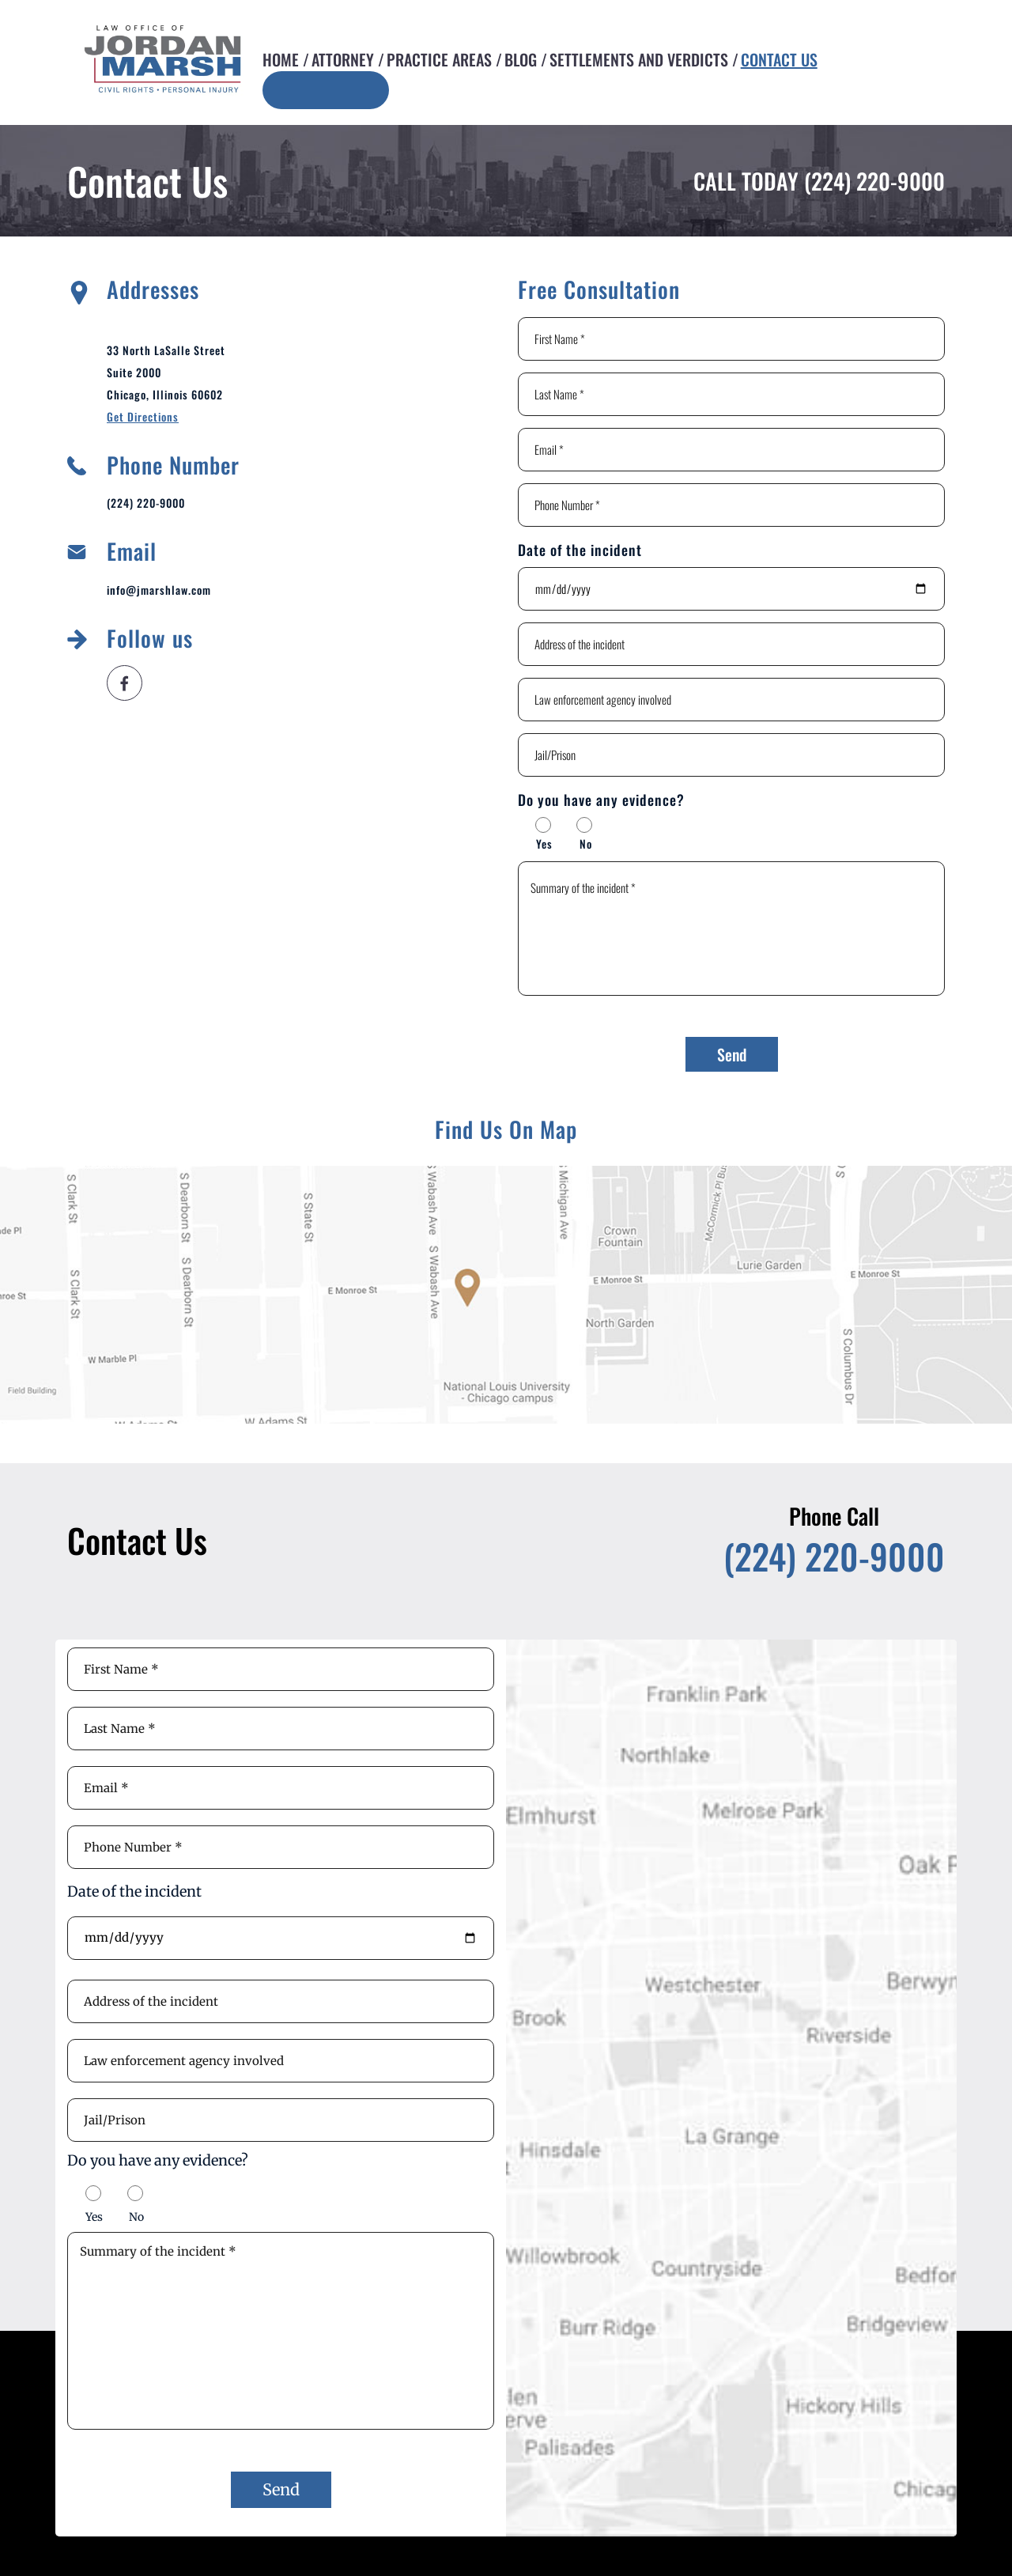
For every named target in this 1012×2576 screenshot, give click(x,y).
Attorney (343, 59)
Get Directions (143, 416)
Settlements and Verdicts (638, 59)
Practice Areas (439, 59)
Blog (520, 59)
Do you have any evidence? (601, 799)
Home (280, 59)
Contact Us (779, 59)
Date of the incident (580, 549)
